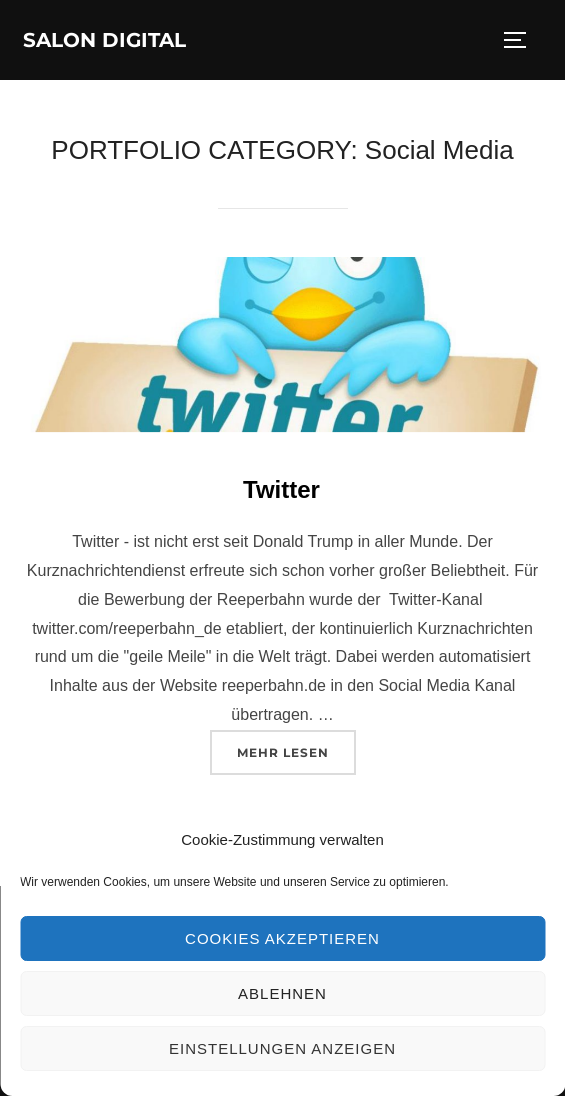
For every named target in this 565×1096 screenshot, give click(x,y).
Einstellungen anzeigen (282, 1048)
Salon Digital (104, 40)
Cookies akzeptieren (282, 938)
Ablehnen (282, 993)
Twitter (281, 489)
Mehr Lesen (296, 750)
